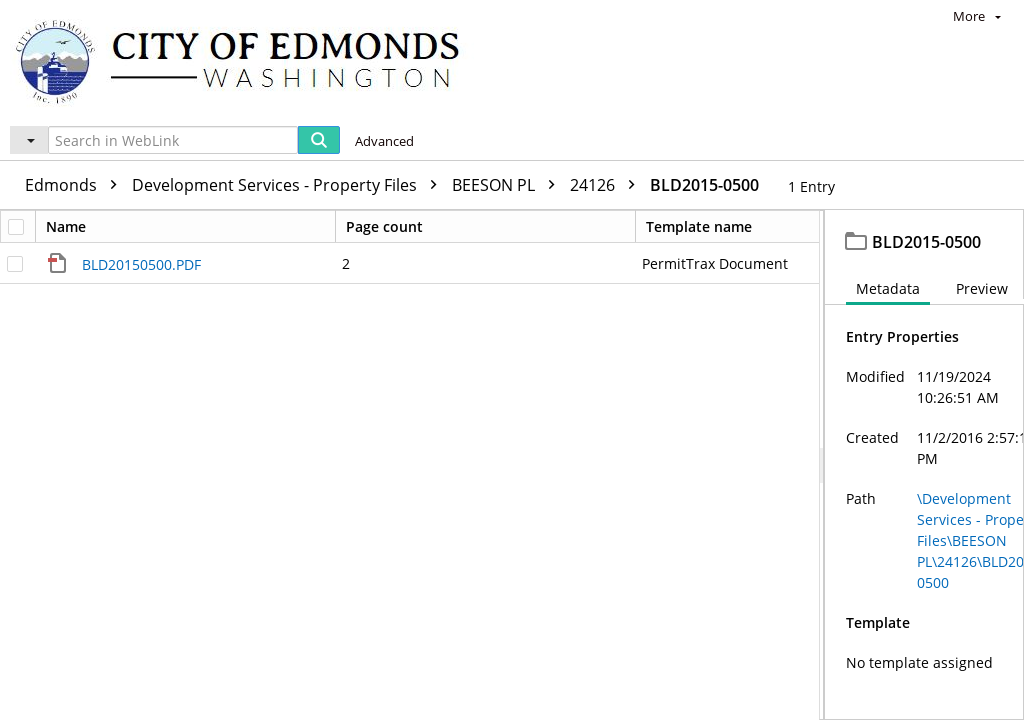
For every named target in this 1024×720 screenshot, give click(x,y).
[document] (924, 465)
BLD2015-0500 (704, 185)
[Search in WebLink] (173, 140)
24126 (607, 185)
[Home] (247, 60)
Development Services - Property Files (289, 185)
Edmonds (76, 185)
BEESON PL (508, 185)
